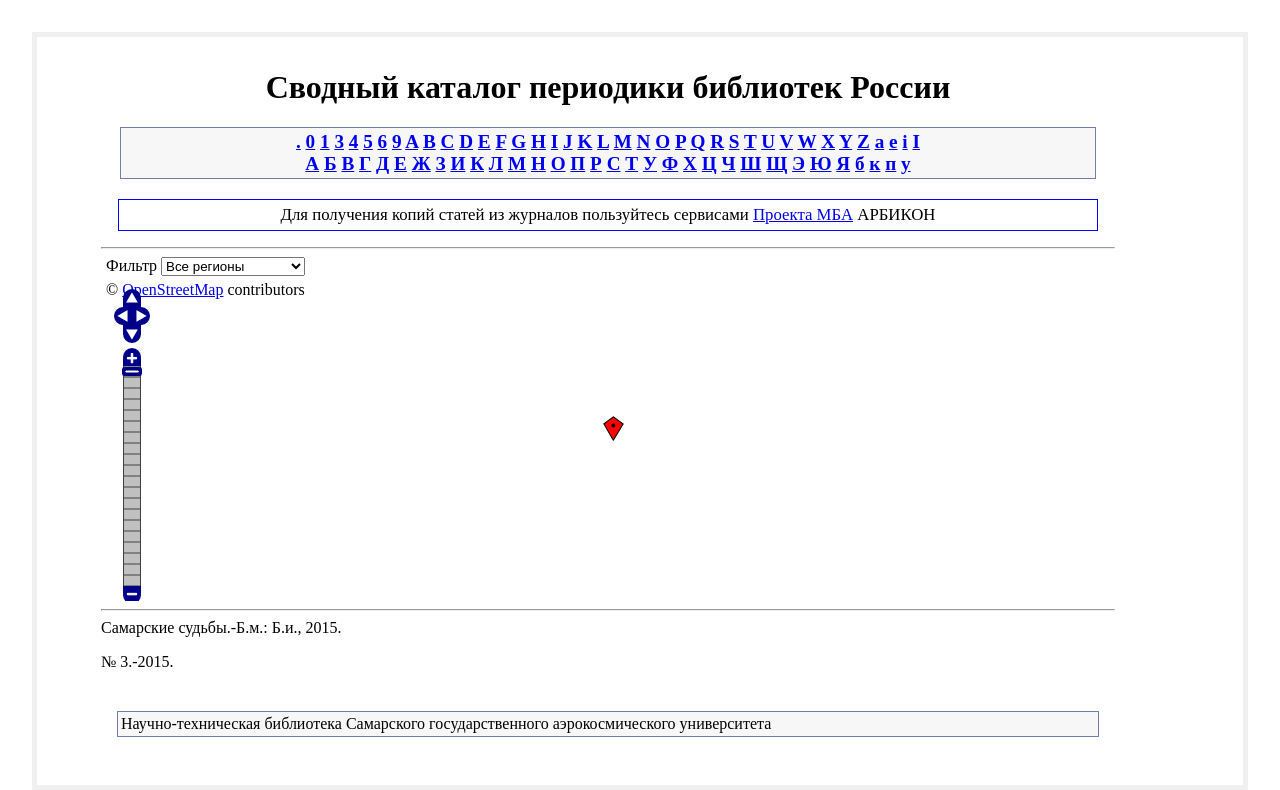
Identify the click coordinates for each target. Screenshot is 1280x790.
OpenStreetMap (172, 289)
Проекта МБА (803, 214)
